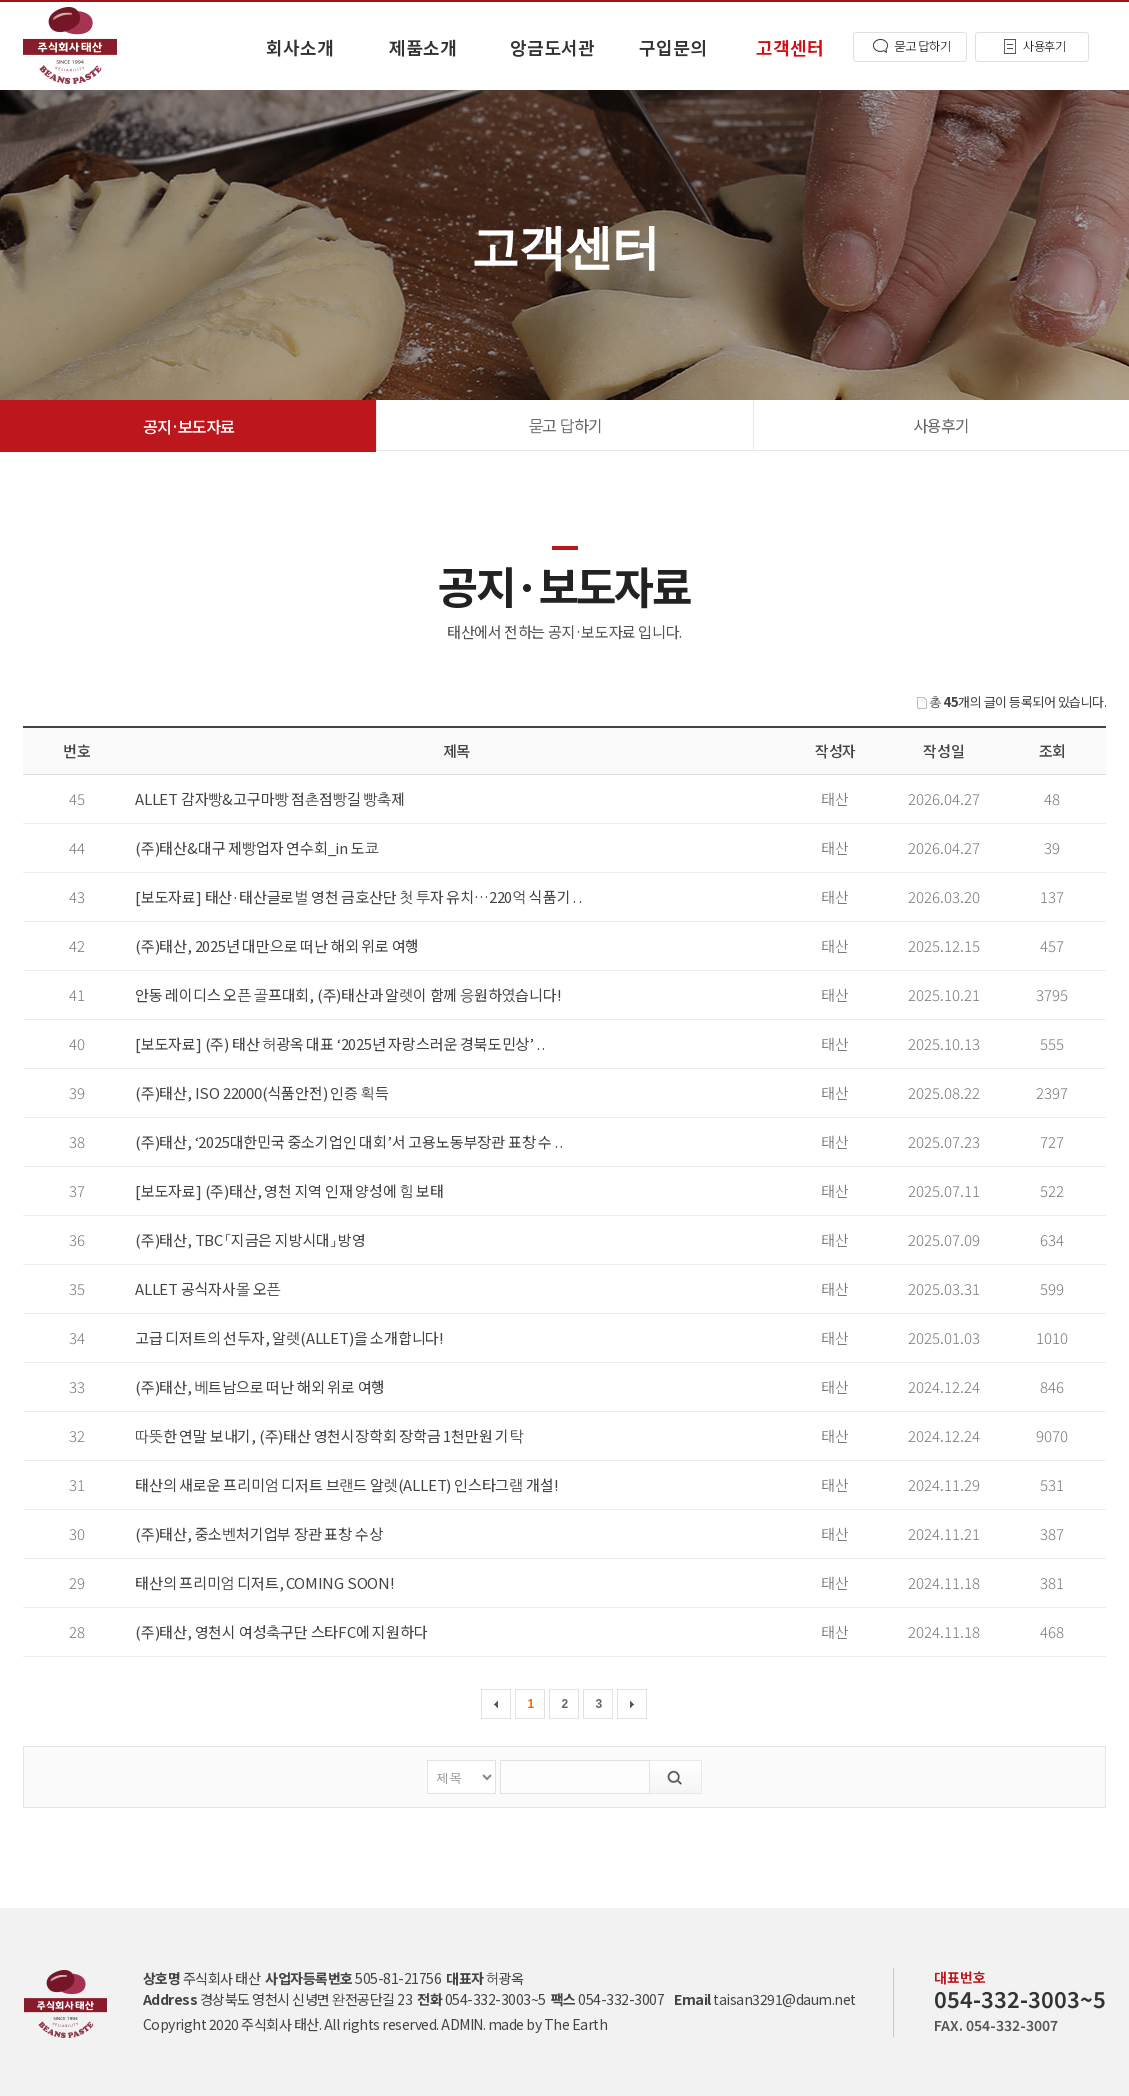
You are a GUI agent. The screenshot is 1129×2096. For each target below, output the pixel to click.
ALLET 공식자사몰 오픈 (207, 1288)
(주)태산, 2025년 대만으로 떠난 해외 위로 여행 (277, 945)
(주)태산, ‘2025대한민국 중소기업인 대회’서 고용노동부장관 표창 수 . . (349, 1141)
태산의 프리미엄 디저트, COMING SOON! (265, 1582)
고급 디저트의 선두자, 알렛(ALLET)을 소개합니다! (289, 1337)
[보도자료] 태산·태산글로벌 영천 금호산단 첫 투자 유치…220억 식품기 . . (358, 896)
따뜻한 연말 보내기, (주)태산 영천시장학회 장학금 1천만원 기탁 (329, 1435)
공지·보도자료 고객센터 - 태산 (70, 45)
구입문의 (673, 47)
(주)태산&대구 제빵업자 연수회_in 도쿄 (257, 847)
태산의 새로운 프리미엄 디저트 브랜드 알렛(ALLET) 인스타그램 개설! (346, 1484)
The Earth (576, 2024)
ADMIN (462, 2024)
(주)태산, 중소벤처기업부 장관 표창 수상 (259, 1533)
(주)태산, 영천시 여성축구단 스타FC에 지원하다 (281, 1631)
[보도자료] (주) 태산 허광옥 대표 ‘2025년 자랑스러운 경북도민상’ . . (340, 1043)
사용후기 (1032, 46)
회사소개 (300, 47)
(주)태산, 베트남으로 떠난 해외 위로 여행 (260, 1386)
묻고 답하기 (910, 46)
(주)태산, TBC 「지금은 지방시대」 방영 (250, 1239)
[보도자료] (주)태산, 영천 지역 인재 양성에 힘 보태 (289, 1190)
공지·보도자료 (188, 426)
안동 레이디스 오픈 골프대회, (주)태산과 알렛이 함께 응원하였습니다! (348, 994)
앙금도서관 (552, 47)
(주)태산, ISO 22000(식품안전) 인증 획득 (262, 1092)
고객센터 (790, 47)
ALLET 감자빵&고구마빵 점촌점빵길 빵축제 (270, 798)
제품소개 (423, 47)
